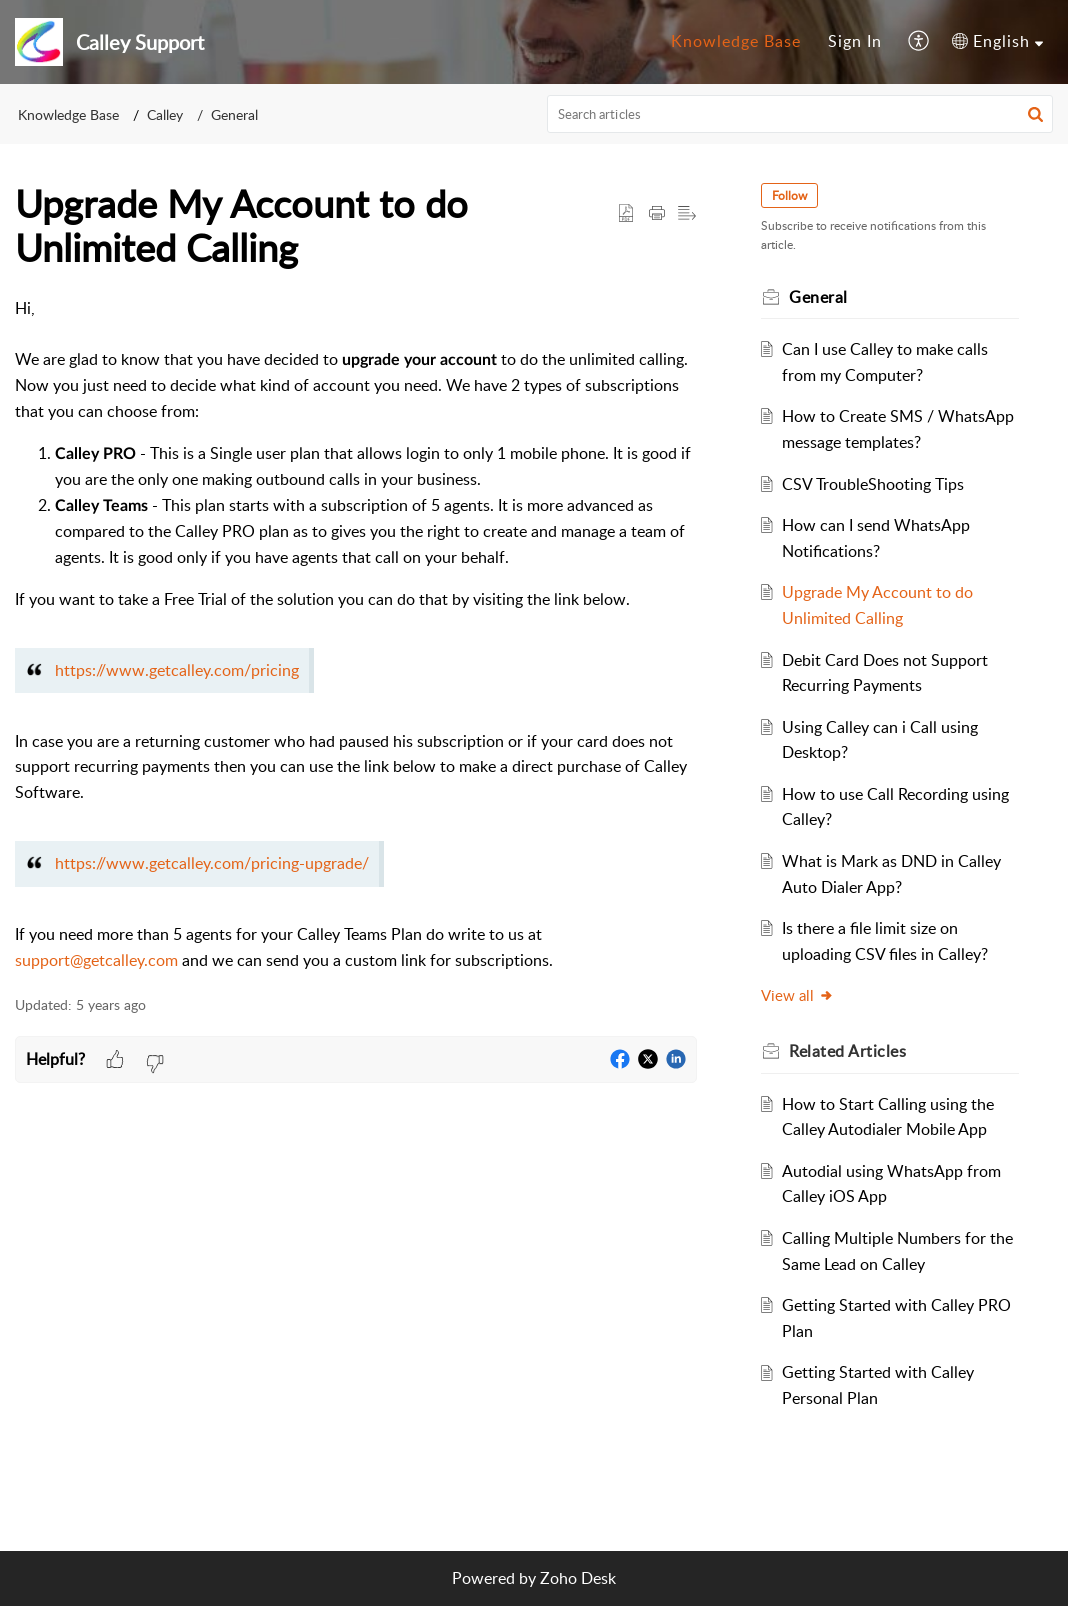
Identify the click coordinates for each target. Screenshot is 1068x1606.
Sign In (855, 41)
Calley (165, 114)
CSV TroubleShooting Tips (873, 484)
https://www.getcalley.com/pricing (177, 670)
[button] (919, 42)
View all (797, 995)
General (234, 114)
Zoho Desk (578, 1578)
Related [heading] (847, 1051)
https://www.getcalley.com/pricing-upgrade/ (212, 863)
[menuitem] (736, 42)
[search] (800, 114)
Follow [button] (789, 195)
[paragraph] (356, 635)
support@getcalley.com (96, 960)
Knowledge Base (736, 41)
